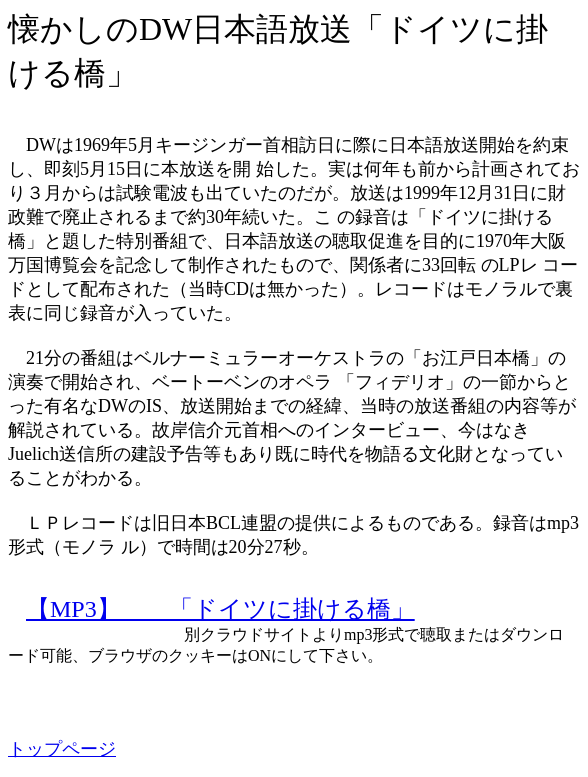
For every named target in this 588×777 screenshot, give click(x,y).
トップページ (62, 749)
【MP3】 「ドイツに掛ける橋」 (220, 609)
